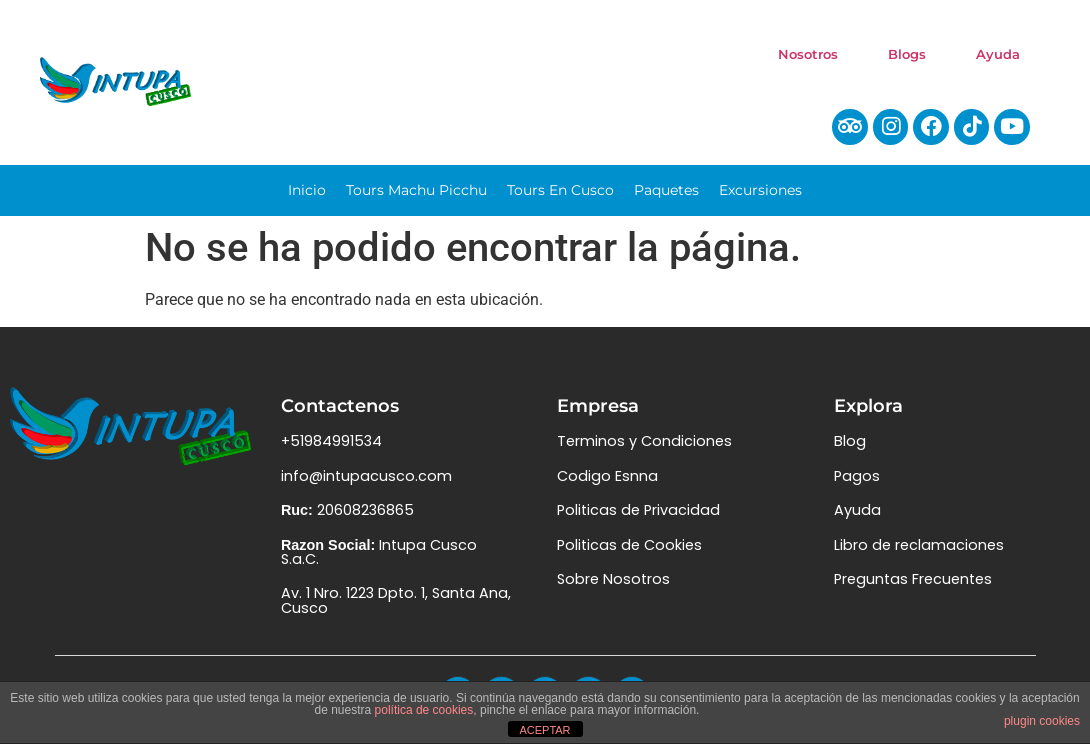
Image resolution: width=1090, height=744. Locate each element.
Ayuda (998, 54)
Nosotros (808, 54)
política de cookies (424, 710)
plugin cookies (1042, 721)
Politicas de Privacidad (638, 519)
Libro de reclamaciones (919, 554)
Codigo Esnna (607, 485)
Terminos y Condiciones (644, 451)
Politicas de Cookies (629, 554)
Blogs (907, 54)
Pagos (857, 485)
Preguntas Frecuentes (913, 588)
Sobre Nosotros (613, 588)
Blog (850, 451)
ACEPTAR (544, 730)
